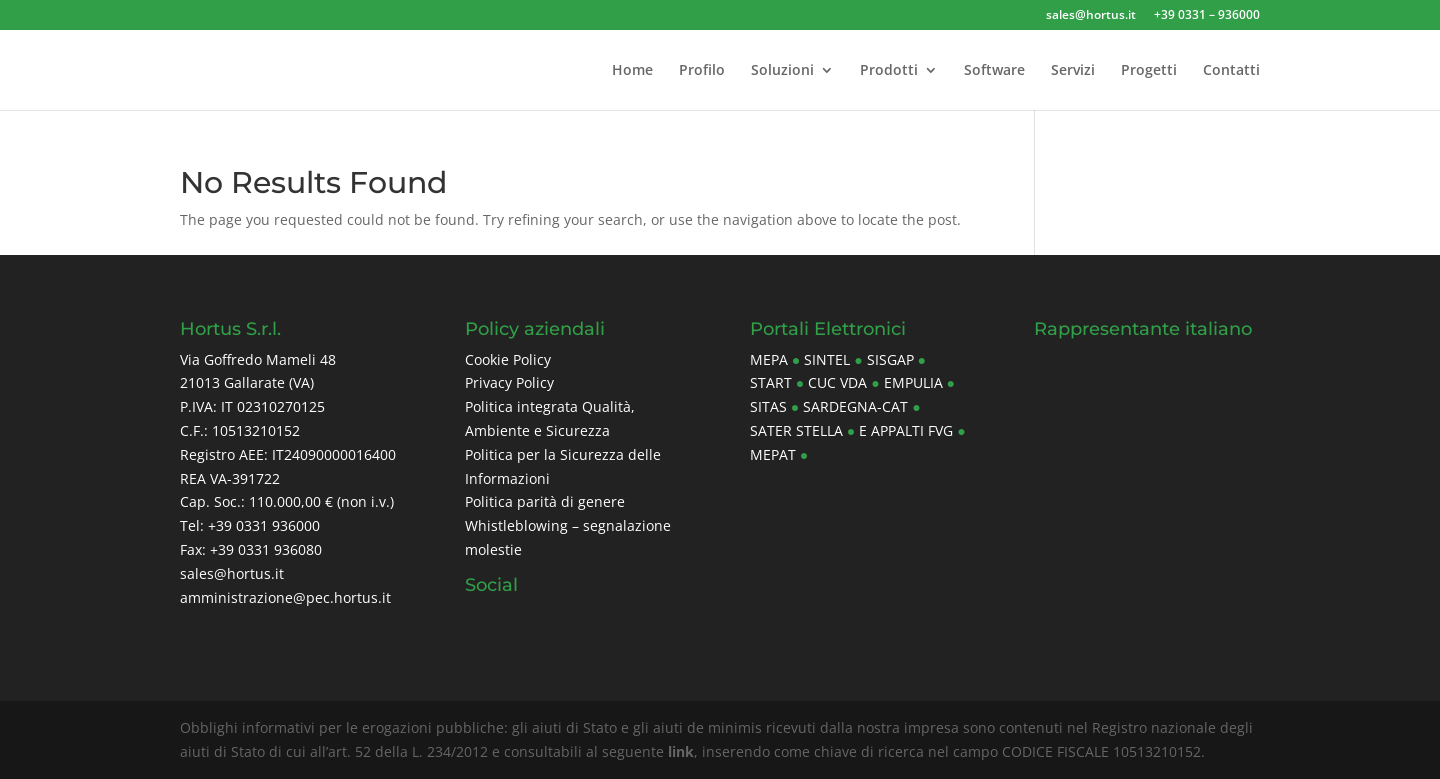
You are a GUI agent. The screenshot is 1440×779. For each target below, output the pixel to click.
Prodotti (889, 71)
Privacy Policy (509, 382)
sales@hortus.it (1091, 16)
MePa (769, 359)
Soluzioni (782, 71)
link (681, 751)
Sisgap (890, 359)
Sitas (768, 406)
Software (994, 71)
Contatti (1231, 71)
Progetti (1149, 71)
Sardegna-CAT (855, 406)
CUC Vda (837, 382)
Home (632, 71)
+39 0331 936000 (264, 525)
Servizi (1073, 71)
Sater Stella (796, 430)
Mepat (773, 454)
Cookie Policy (508, 359)
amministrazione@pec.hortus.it (285, 597)
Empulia (913, 382)
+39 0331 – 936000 (1207, 16)
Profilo (702, 71)
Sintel (827, 359)
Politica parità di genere (545, 501)
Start (771, 382)
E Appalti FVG (906, 430)
